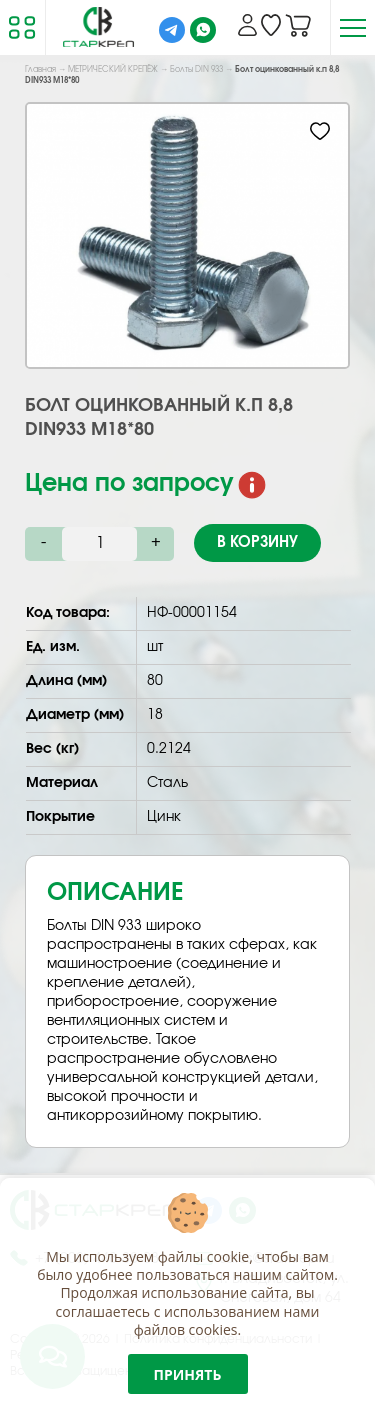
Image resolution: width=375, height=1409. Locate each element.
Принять (188, 1374)
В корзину (257, 542)
